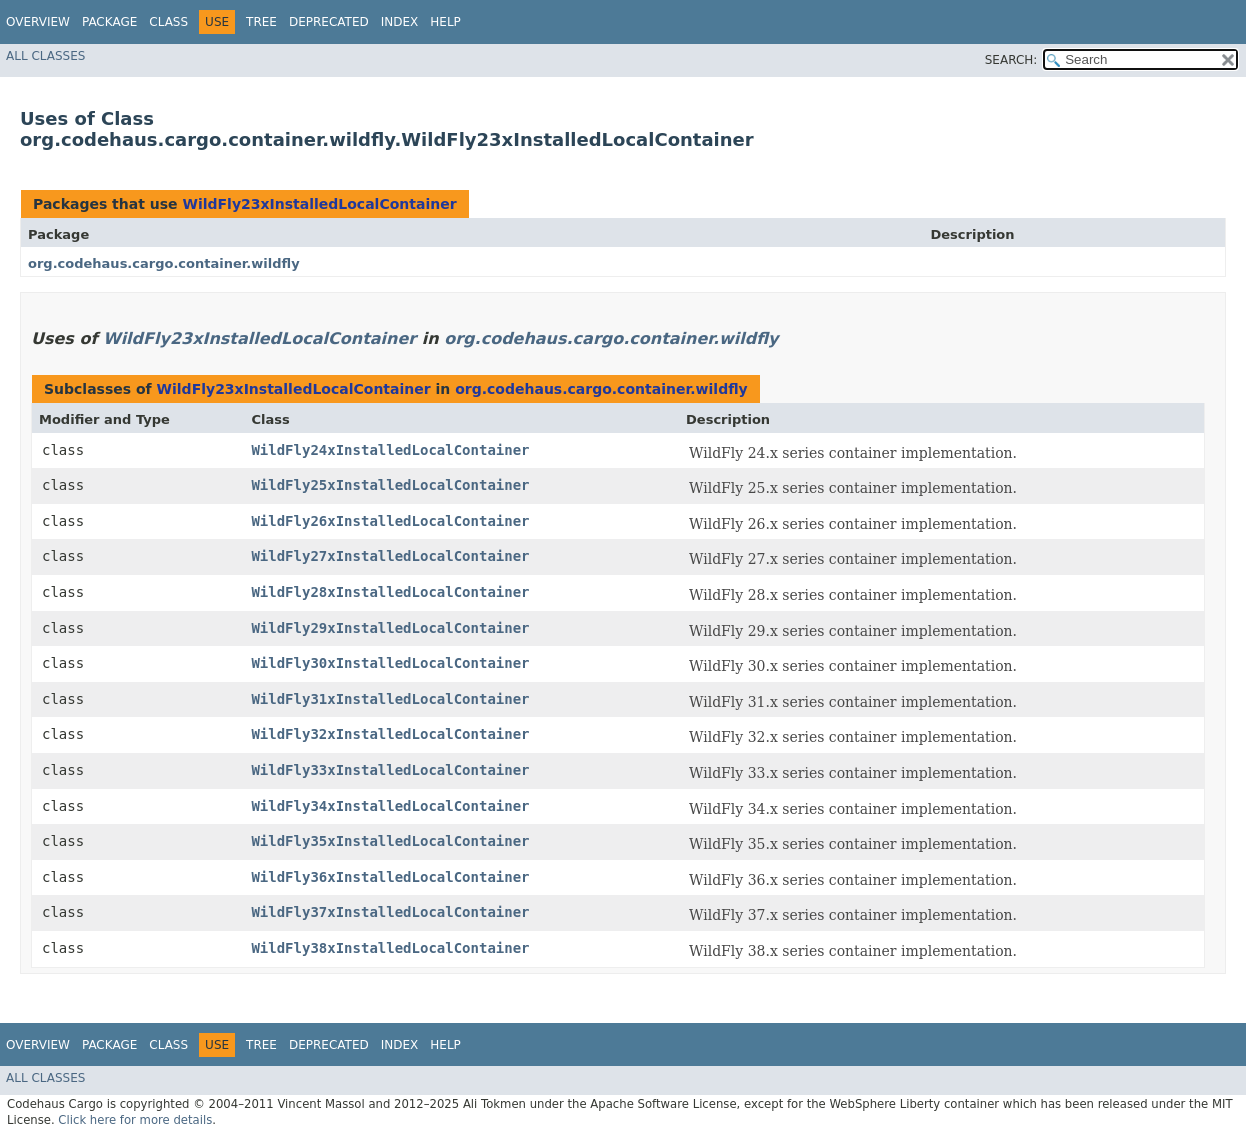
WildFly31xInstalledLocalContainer (390, 699)
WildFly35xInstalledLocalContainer (390, 841)
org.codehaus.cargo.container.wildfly (164, 263)
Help (445, 22)
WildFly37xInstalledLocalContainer (390, 912)
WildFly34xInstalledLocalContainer (390, 806)
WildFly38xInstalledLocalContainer (390, 948)
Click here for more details (135, 1120)
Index (400, 22)
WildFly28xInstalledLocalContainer (390, 592)
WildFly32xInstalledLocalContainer (390, 734)
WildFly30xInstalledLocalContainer (390, 663)
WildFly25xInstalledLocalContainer (390, 485)
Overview (38, 22)
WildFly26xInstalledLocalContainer (390, 521)
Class (168, 22)
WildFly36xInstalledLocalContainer (390, 877)
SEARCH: (1011, 60)
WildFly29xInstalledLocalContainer (390, 628)
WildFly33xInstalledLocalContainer (390, 770)
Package (109, 22)
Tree (261, 22)
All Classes (45, 56)
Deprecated (329, 22)
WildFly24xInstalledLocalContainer (390, 450)
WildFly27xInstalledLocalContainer (390, 556)
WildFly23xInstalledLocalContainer (319, 204)
